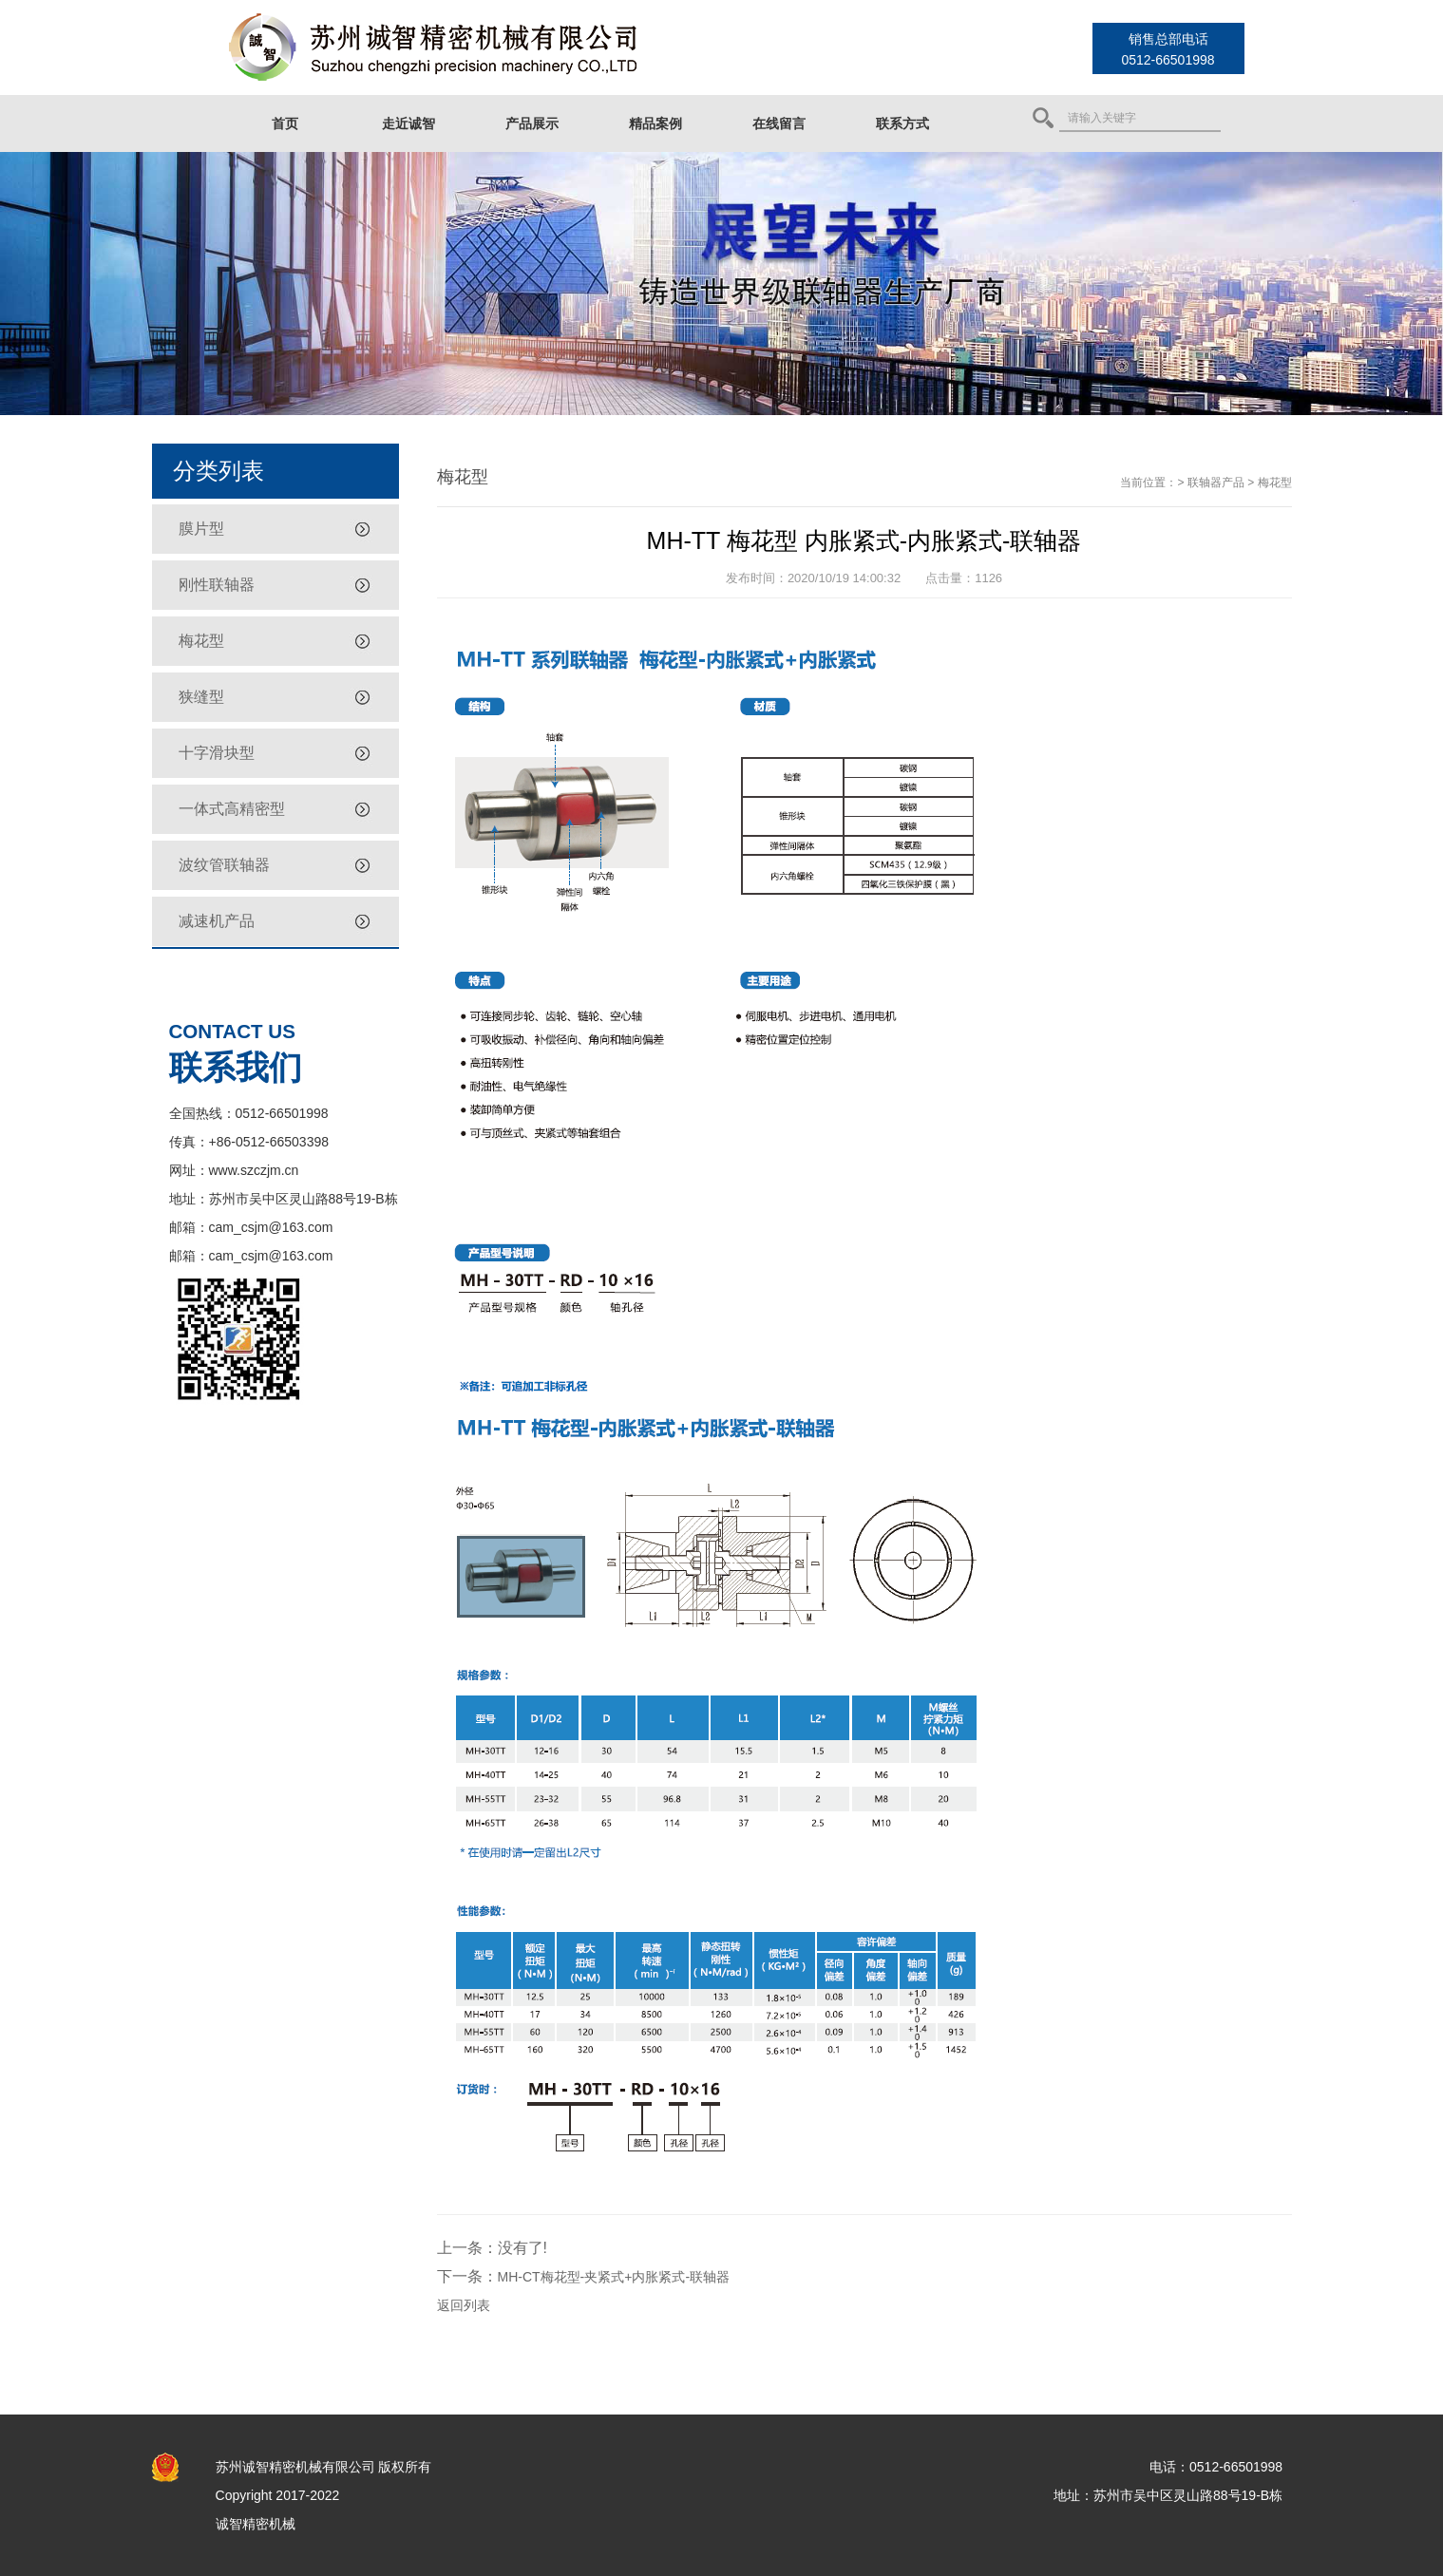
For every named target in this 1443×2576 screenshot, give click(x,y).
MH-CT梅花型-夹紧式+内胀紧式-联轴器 (614, 2276)
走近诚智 (408, 123)
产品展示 (532, 123)
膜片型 (201, 529)
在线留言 (779, 123)
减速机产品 (217, 921)
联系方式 (902, 123)
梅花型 (201, 641)
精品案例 (655, 123)
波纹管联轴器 (224, 865)
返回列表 (463, 2305)
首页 (285, 123)
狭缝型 (201, 697)
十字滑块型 (217, 753)
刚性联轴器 (217, 585)
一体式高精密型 (232, 809)
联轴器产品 (1215, 482)
